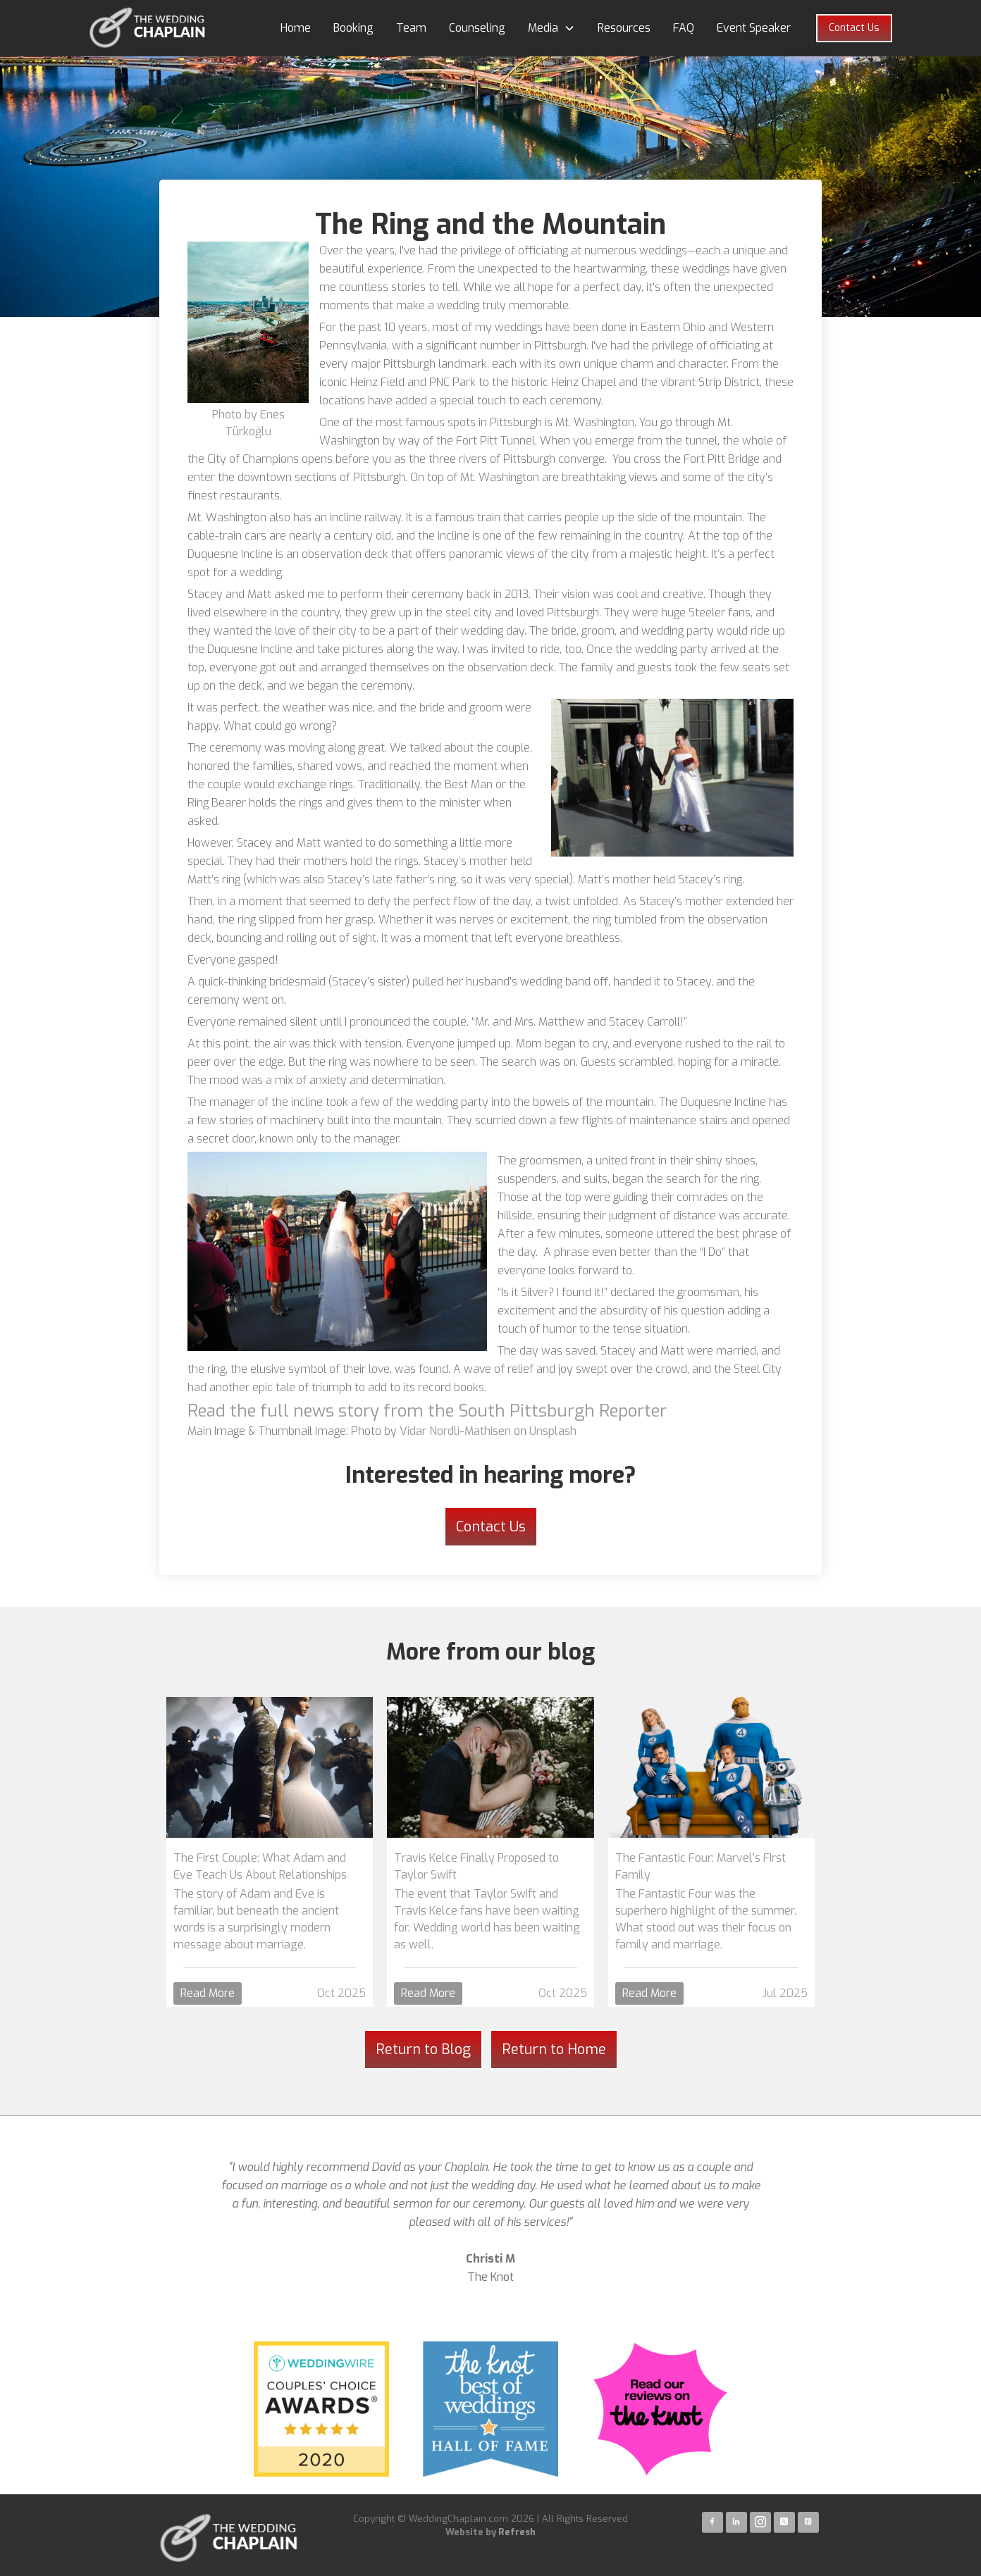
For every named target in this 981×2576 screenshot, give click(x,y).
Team (411, 27)
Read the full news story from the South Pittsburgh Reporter (427, 1411)
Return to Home (554, 2049)
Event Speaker (754, 27)
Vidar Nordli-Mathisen (455, 1431)
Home (295, 27)
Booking (353, 27)
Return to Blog (423, 2049)
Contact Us (854, 28)
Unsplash (552, 1431)
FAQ (683, 27)
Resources (624, 27)
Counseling (477, 27)
